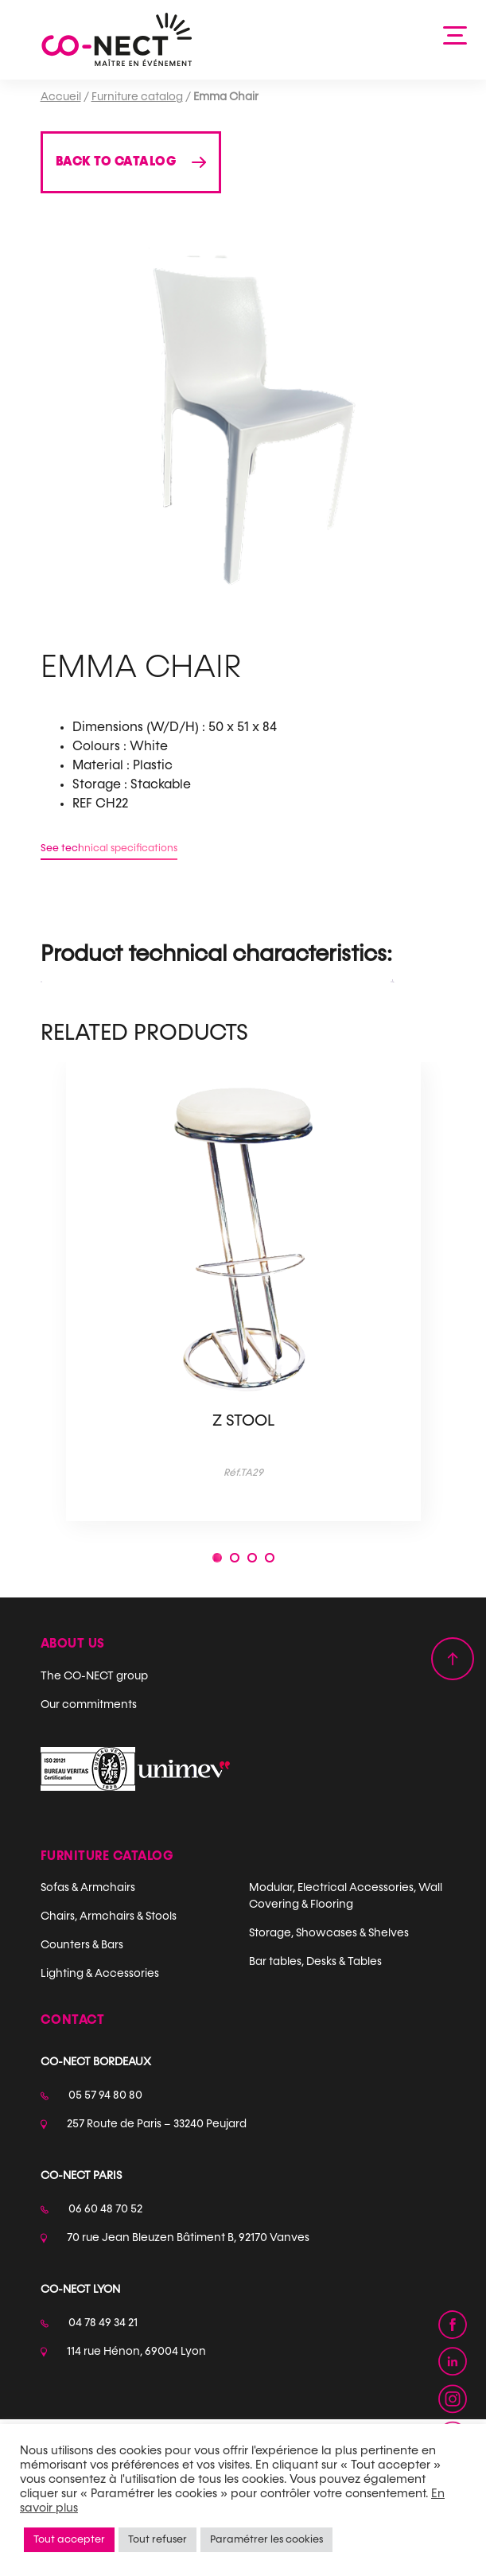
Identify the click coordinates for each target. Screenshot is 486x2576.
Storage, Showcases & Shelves (329, 1933)
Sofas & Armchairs (88, 1887)
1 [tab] (217, 1560)
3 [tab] (252, 1560)
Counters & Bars (82, 1945)
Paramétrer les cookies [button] (266, 2540)
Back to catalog (116, 162)
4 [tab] (270, 1560)
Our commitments (89, 1704)
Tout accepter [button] (69, 2540)
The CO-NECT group (94, 1676)
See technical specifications (109, 848)
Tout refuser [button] (157, 2540)
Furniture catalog (137, 97)
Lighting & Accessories (100, 1973)
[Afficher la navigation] (456, 34)
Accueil (61, 97)
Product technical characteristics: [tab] (216, 955)
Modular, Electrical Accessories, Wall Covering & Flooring (345, 1896)
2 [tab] (234, 1560)
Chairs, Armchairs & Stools (109, 1916)
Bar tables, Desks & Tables (315, 1961)
